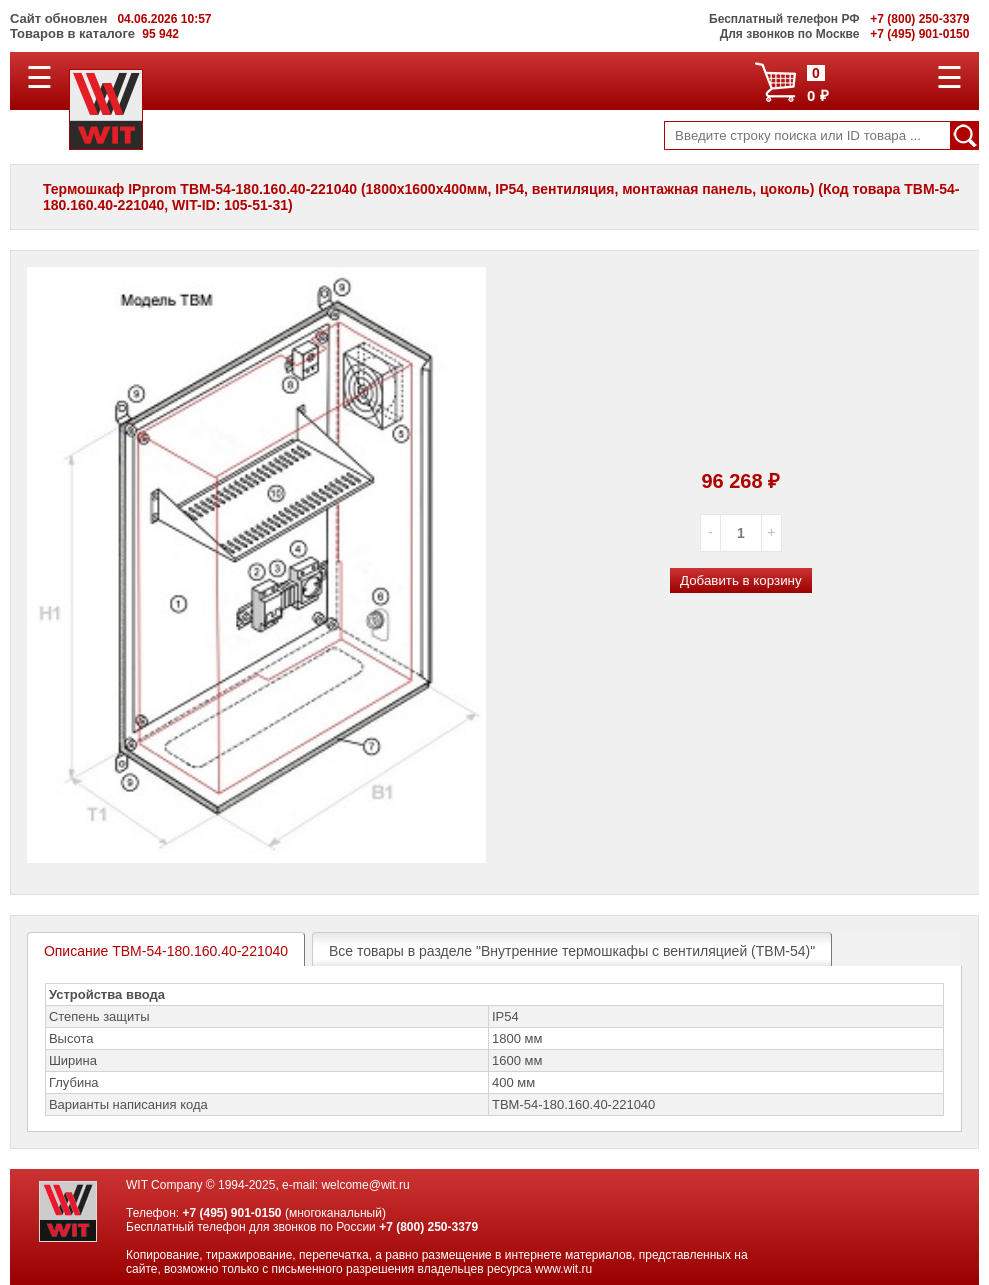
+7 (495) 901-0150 (231, 1213)
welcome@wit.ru (365, 1185)
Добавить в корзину (741, 580)
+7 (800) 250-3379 (428, 1227)
